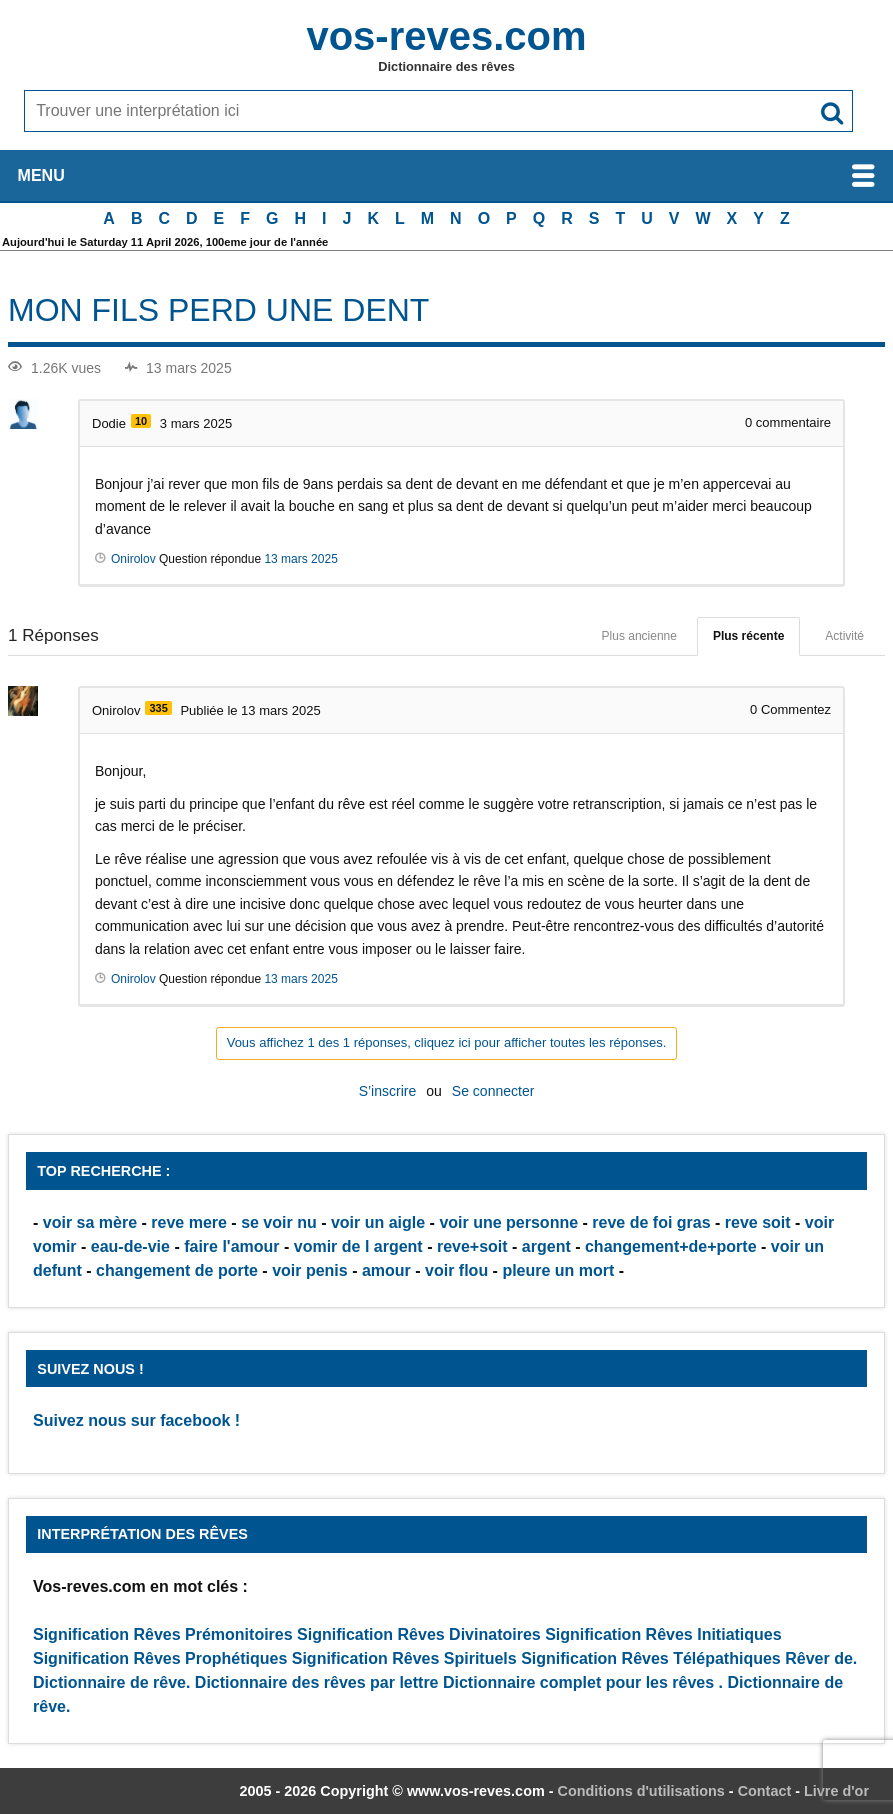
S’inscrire (388, 1091)
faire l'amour (231, 1246)
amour (386, 1270)
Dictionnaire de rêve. (111, 1682)
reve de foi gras (651, 1222)
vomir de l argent (358, 1246)
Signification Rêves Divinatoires (419, 1634)
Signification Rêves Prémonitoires (163, 1634)
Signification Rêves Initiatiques (663, 1634)
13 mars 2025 (300, 559)
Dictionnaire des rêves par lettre (317, 1682)
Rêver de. (821, 1658)
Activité (844, 636)
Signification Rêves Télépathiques (653, 1658)
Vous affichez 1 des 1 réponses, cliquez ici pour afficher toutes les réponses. (447, 1042)
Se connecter (493, 1091)
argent (546, 1246)
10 (141, 421)
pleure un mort (558, 1270)
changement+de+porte (671, 1246)
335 (158, 708)
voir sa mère (90, 1222)
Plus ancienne (639, 636)
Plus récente (748, 636)
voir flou (456, 1270)
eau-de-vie (130, 1246)
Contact (765, 1791)
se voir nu (279, 1222)
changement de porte (177, 1270)
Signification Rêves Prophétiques (160, 1658)
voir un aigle (378, 1222)
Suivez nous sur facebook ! (136, 1420)
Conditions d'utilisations (641, 1791)
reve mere (189, 1222)
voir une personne (508, 1222)
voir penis (310, 1270)
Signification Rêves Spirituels (404, 1658)
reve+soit (472, 1246)
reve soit (758, 1222)
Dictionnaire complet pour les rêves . (583, 1682)
